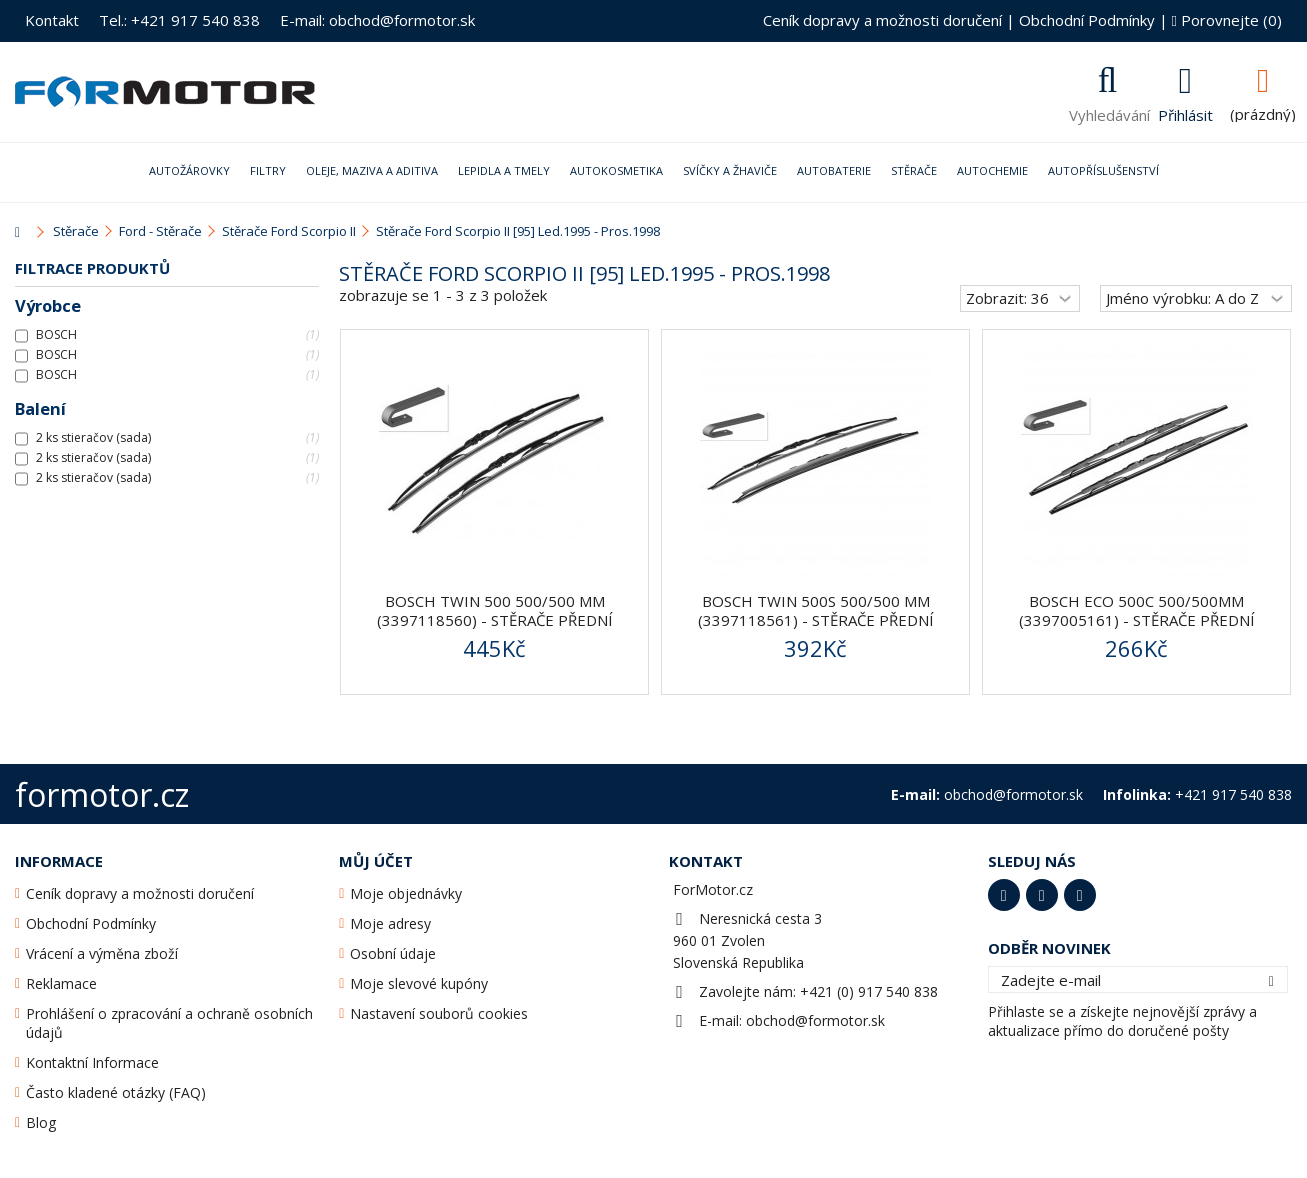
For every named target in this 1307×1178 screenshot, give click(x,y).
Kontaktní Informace (92, 1062)
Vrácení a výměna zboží (102, 953)
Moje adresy (390, 923)
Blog (41, 1122)
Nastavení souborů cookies (439, 1013)
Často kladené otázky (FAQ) (116, 1092)
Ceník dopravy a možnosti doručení (882, 20)
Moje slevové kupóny (419, 983)
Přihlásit (1185, 113)
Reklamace (61, 983)
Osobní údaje (393, 953)
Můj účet (376, 861)
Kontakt (52, 20)
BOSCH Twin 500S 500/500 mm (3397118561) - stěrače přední (816, 610)
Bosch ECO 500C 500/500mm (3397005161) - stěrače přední (1137, 610)
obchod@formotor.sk (815, 1020)
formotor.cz (102, 794)
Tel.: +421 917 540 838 (179, 20)
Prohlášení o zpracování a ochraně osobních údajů (169, 1023)
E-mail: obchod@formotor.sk (377, 20)
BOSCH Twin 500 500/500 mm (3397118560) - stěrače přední (495, 610)
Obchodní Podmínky (1087, 20)
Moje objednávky (406, 893)
